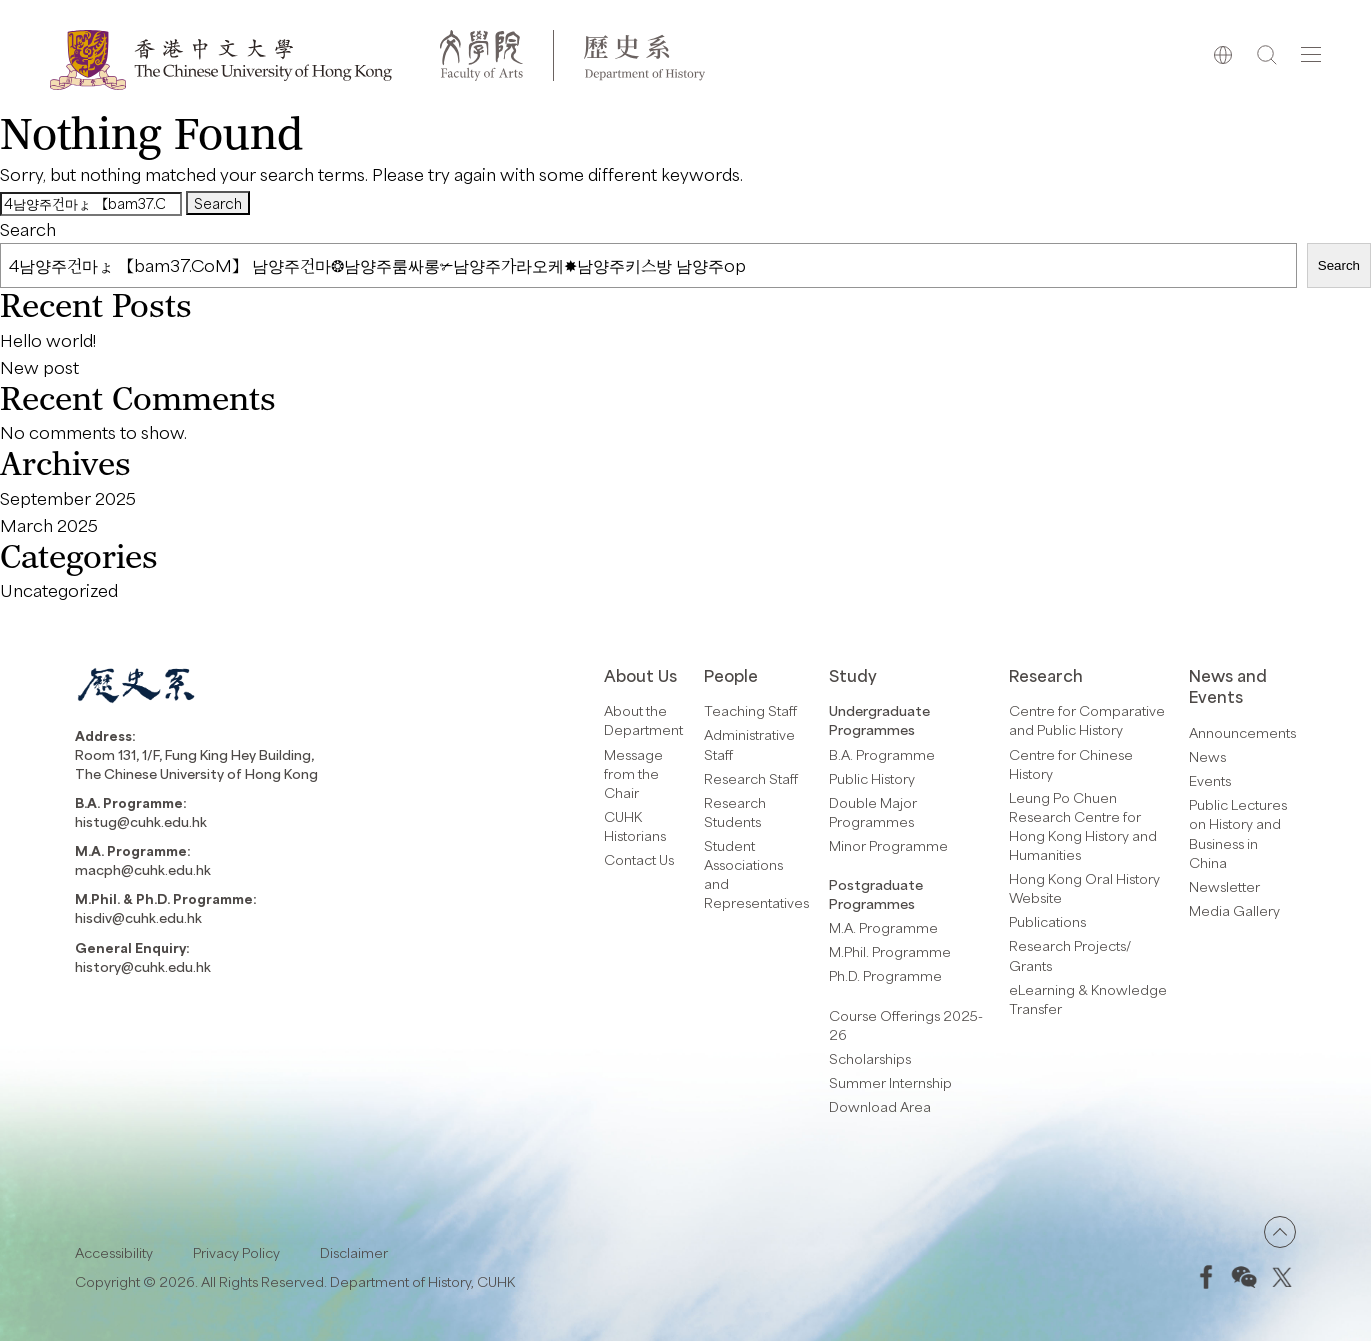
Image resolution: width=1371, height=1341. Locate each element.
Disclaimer (354, 1252)
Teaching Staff (750, 710)
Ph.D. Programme (885, 975)
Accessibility (114, 1252)
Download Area (880, 1106)
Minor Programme (888, 845)
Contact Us (639, 859)
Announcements (1242, 732)
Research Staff (751, 778)
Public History (872, 778)
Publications (1047, 921)
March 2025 (49, 525)
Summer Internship (890, 1082)
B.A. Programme (882, 754)
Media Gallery (1234, 910)
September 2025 (68, 498)
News (1207, 756)
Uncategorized (59, 590)
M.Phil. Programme (890, 951)
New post (39, 367)
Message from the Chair (633, 773)
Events (1210, 780)
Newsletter (1224, 886)
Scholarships (870, 1058)
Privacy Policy (236, 1252)
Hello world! (48, 340)
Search (28, 229)
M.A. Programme (883, 927)
